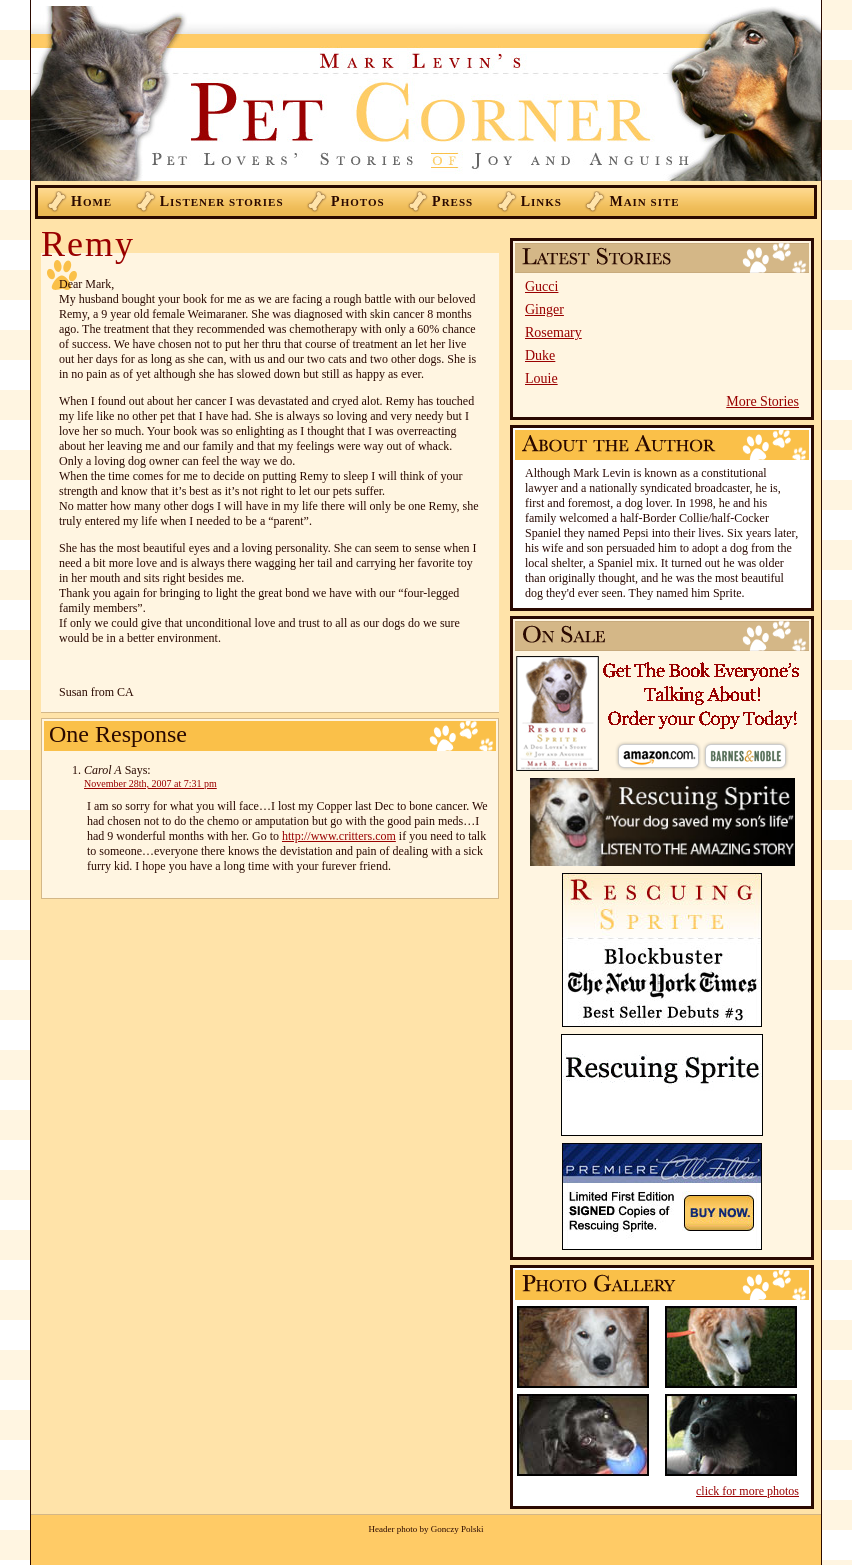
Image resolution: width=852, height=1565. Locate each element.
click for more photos (747, 1491)
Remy (88, 244)
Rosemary (553, 332)
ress (452, 201)
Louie (541, 378)
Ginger (544, 309)
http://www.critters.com (339, 836)
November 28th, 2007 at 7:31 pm (150, 783)
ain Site (644, 201)
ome (91, 201)
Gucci (541, 286)
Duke (540, 355)
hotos (358, 201)
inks (541, 201)
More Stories (762, 401)
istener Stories (222, 201)
